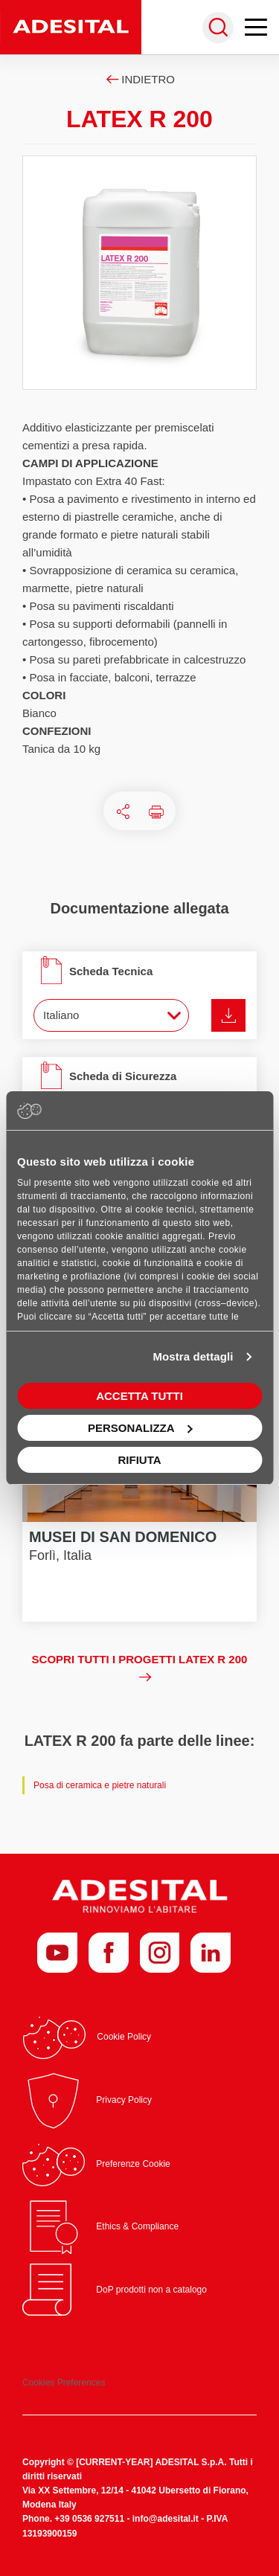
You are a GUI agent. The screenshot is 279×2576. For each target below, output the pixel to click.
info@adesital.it (165, 2519)
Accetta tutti (139, 1396)
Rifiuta (139, 1460)
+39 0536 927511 (89, 2519)
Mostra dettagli (193, 1356)
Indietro (139, 79)
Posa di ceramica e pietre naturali (99, 1785)
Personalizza (140, 1428)
